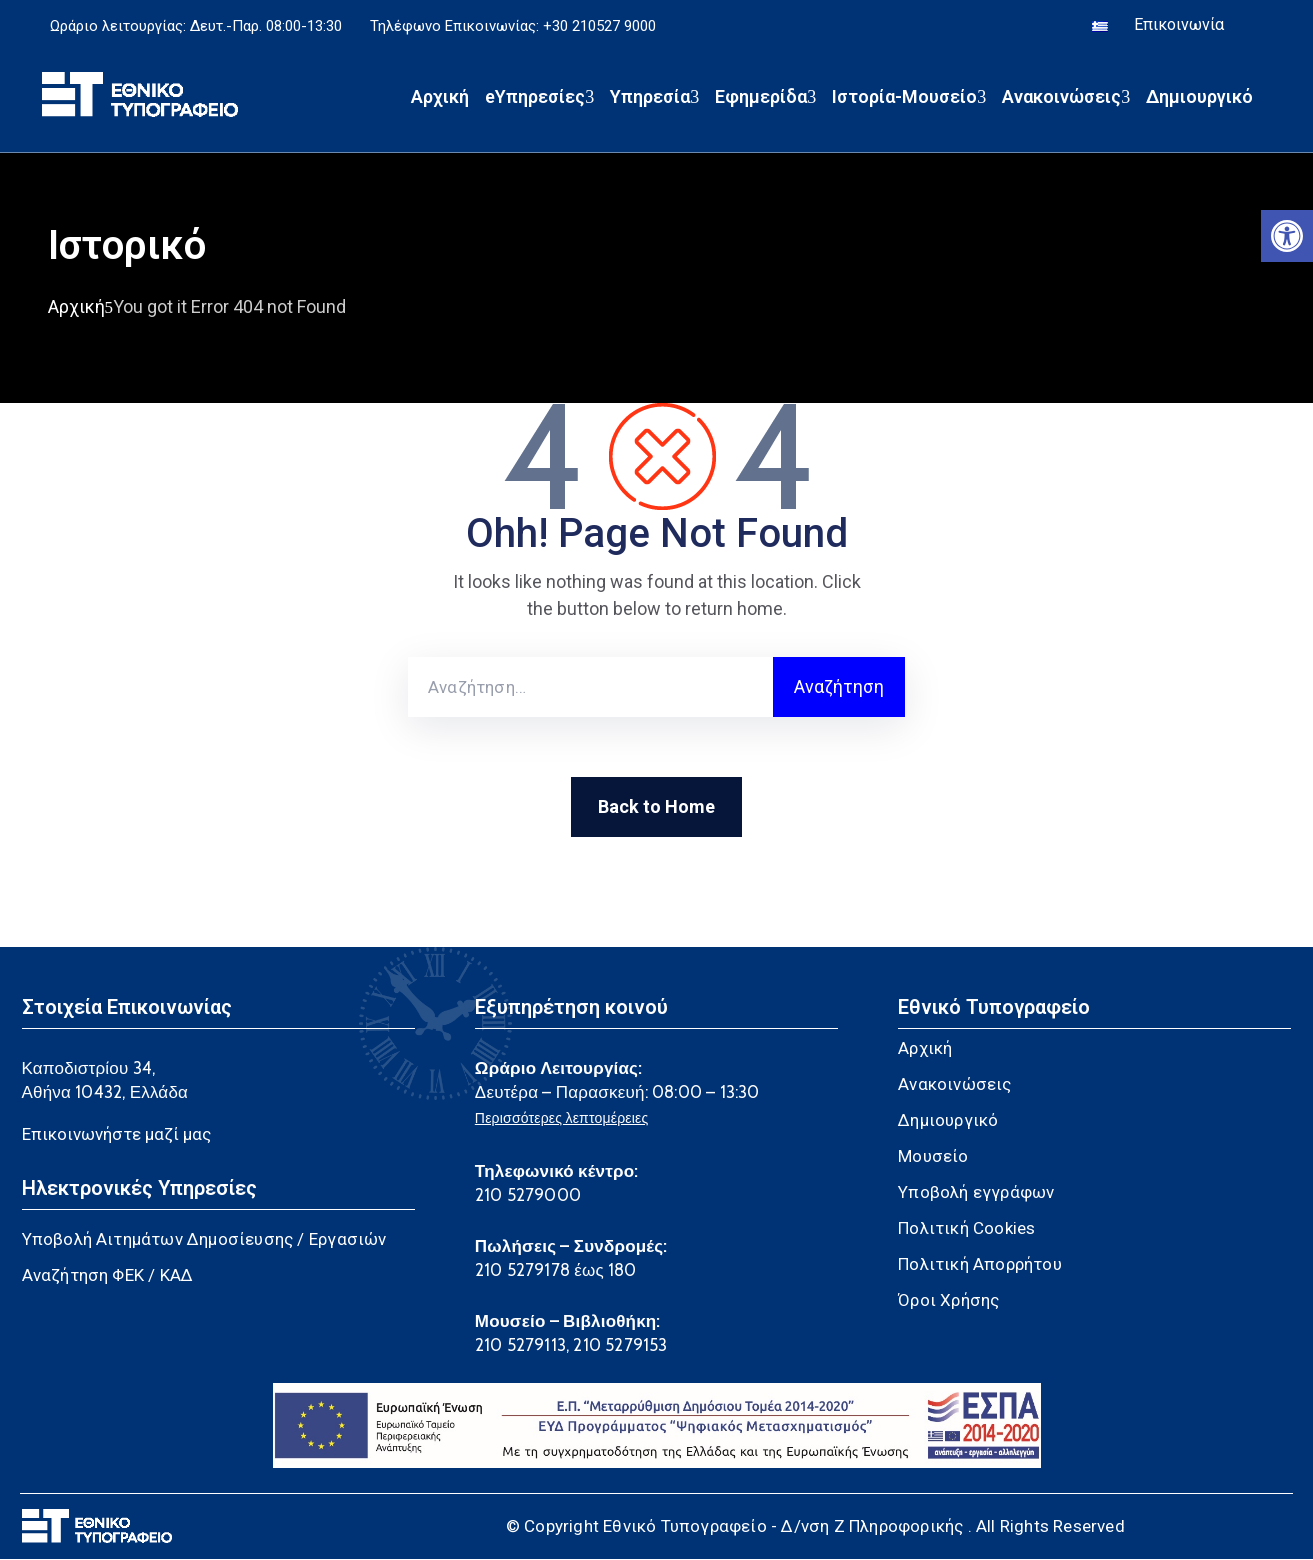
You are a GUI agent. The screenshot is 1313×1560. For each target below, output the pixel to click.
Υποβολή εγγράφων (976, 1193)
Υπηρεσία (654, 100)
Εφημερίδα (765, 100)
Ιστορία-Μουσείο (909, 100)
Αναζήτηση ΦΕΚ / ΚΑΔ (108, 1276)
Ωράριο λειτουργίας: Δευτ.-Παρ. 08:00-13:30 (196, 28)
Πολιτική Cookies (966, 1229)
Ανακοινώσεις (1066, 100)
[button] (1287, 236)
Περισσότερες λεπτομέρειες (562, 1119)
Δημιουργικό (1199, 100)
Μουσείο (933, 1157)
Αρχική (440, 100)
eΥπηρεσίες (539, 100)
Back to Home (656, 807)
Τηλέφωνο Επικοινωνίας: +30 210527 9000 (513, 28)
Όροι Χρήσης (948, 1301)
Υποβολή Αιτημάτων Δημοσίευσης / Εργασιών (204, 1240)
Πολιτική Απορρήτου (980, 1265)
